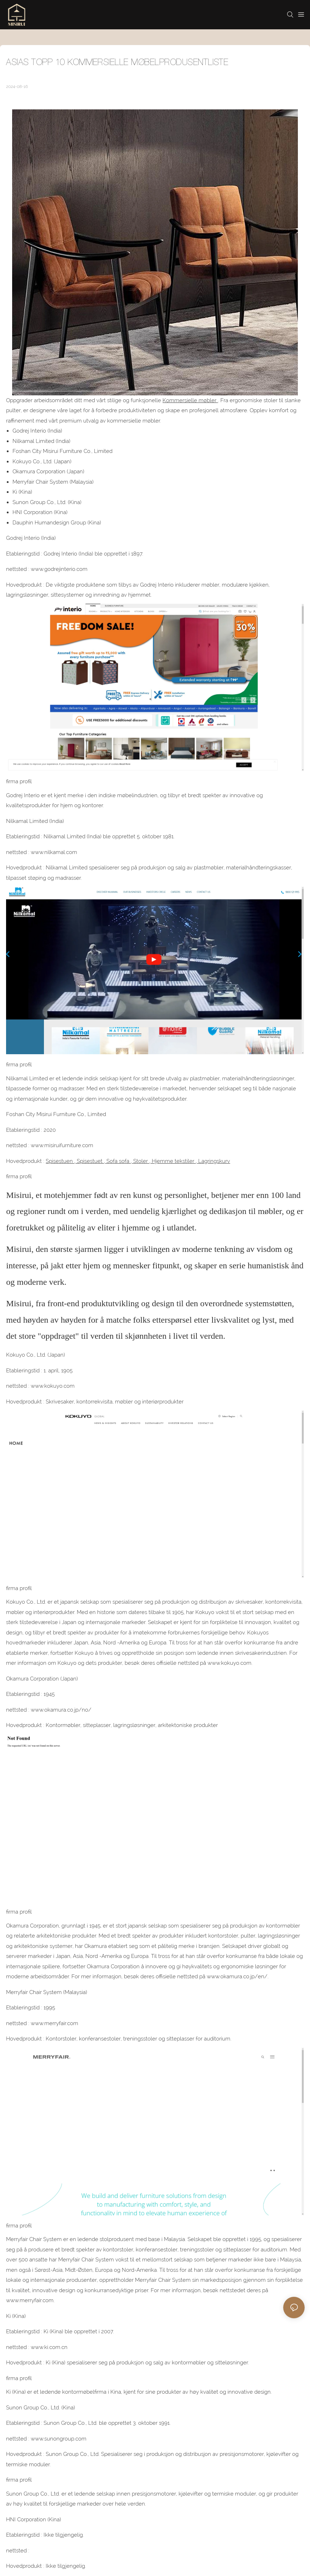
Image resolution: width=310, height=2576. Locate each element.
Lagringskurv (213, 1161)
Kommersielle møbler (190, 400)
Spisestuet (89, 1161)
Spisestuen (60, 1161)
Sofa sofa (118, 1161)
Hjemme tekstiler (173, 1161)
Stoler (140, 1161)
